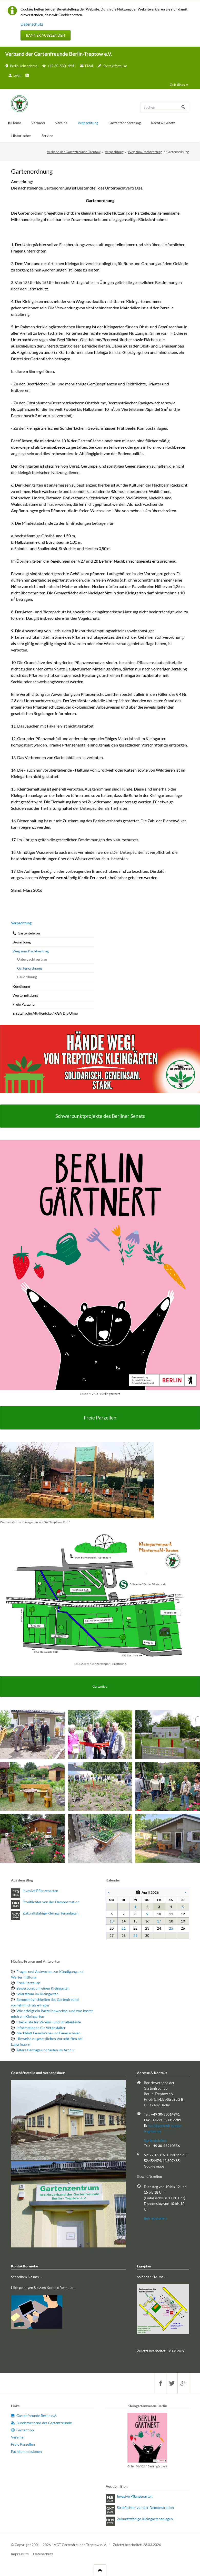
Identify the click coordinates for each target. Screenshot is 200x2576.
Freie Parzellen (28, 1983)
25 (171, 1928)
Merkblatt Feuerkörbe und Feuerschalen (48, 2033)
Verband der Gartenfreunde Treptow (74, 152)
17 (159, 1921)
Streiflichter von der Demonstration (51, 1902)
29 (135, 1935)
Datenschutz (32, 24)
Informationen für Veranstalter (41, 2027)
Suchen (183, 107)
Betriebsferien (155, 2218)
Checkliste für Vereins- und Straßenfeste (48, 2022)
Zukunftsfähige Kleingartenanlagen (50, 1913)
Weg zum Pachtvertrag (145, 152)
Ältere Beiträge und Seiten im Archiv (45, 2050)
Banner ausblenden (45, 35)
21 (124, 1928)
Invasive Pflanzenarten (40, 1890)
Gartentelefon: (155, 2140)
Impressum (20, 2554)
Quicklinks (177, 85)
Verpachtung (114, 152)
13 (111, 1921)
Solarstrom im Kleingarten (37, 1994)
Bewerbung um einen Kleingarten (42, 1988)
